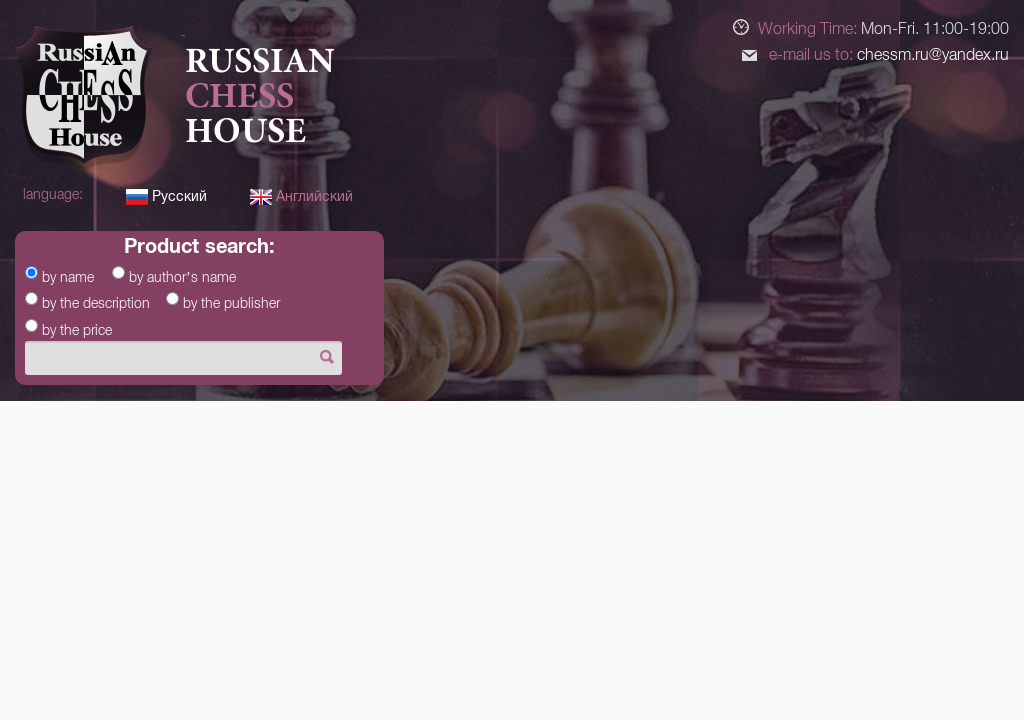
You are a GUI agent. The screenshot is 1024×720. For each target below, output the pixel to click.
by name (68, 277)
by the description (96, 303)
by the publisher (231, 303)
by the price (77, 330)
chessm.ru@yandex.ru (933, 54)
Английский (301, 196)
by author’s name (182, 277)
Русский (166, 196)
